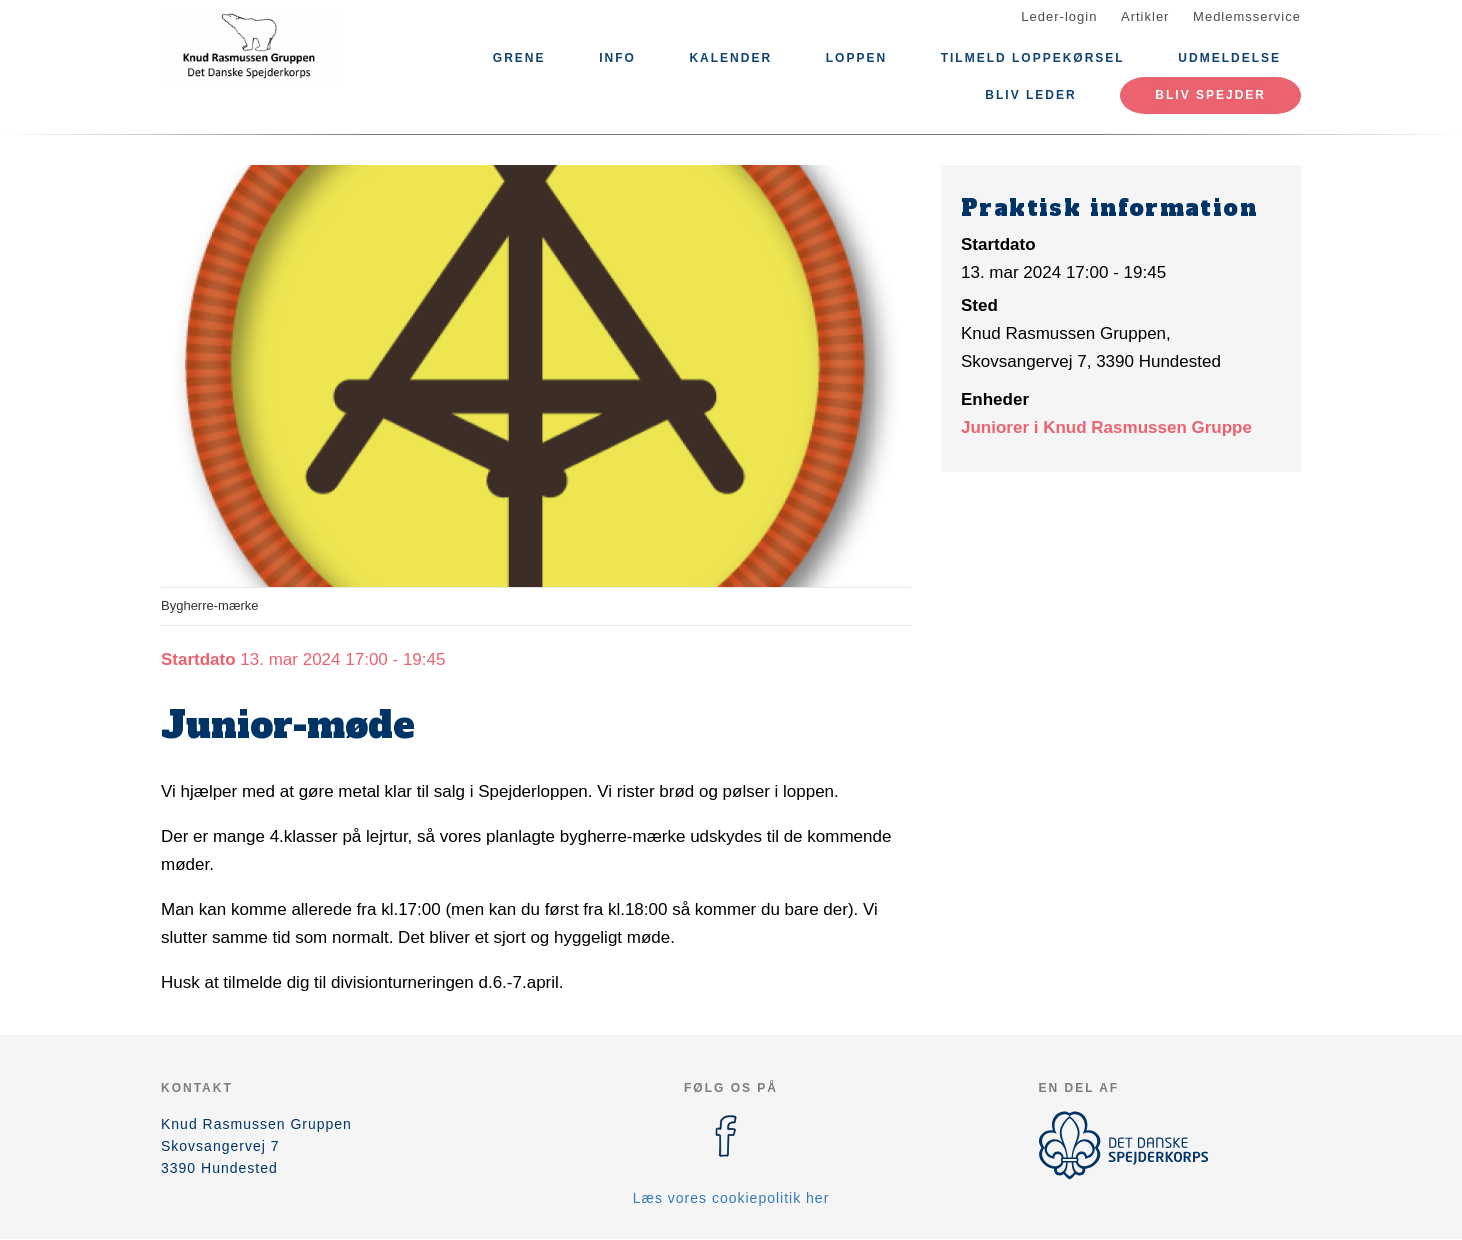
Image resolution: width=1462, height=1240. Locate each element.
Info (617, 58)
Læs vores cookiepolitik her (731, 1198)
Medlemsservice (1247, 16)
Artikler (1145, 16)
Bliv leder (1030, 95)
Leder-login (1059, 16)
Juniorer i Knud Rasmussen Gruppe (1106, 427)
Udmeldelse (1229, 58)
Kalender (730, 58)
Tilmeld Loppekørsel (1033, 58)
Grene (519, 58)
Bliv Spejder (1210, 95)
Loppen (856, 58)
